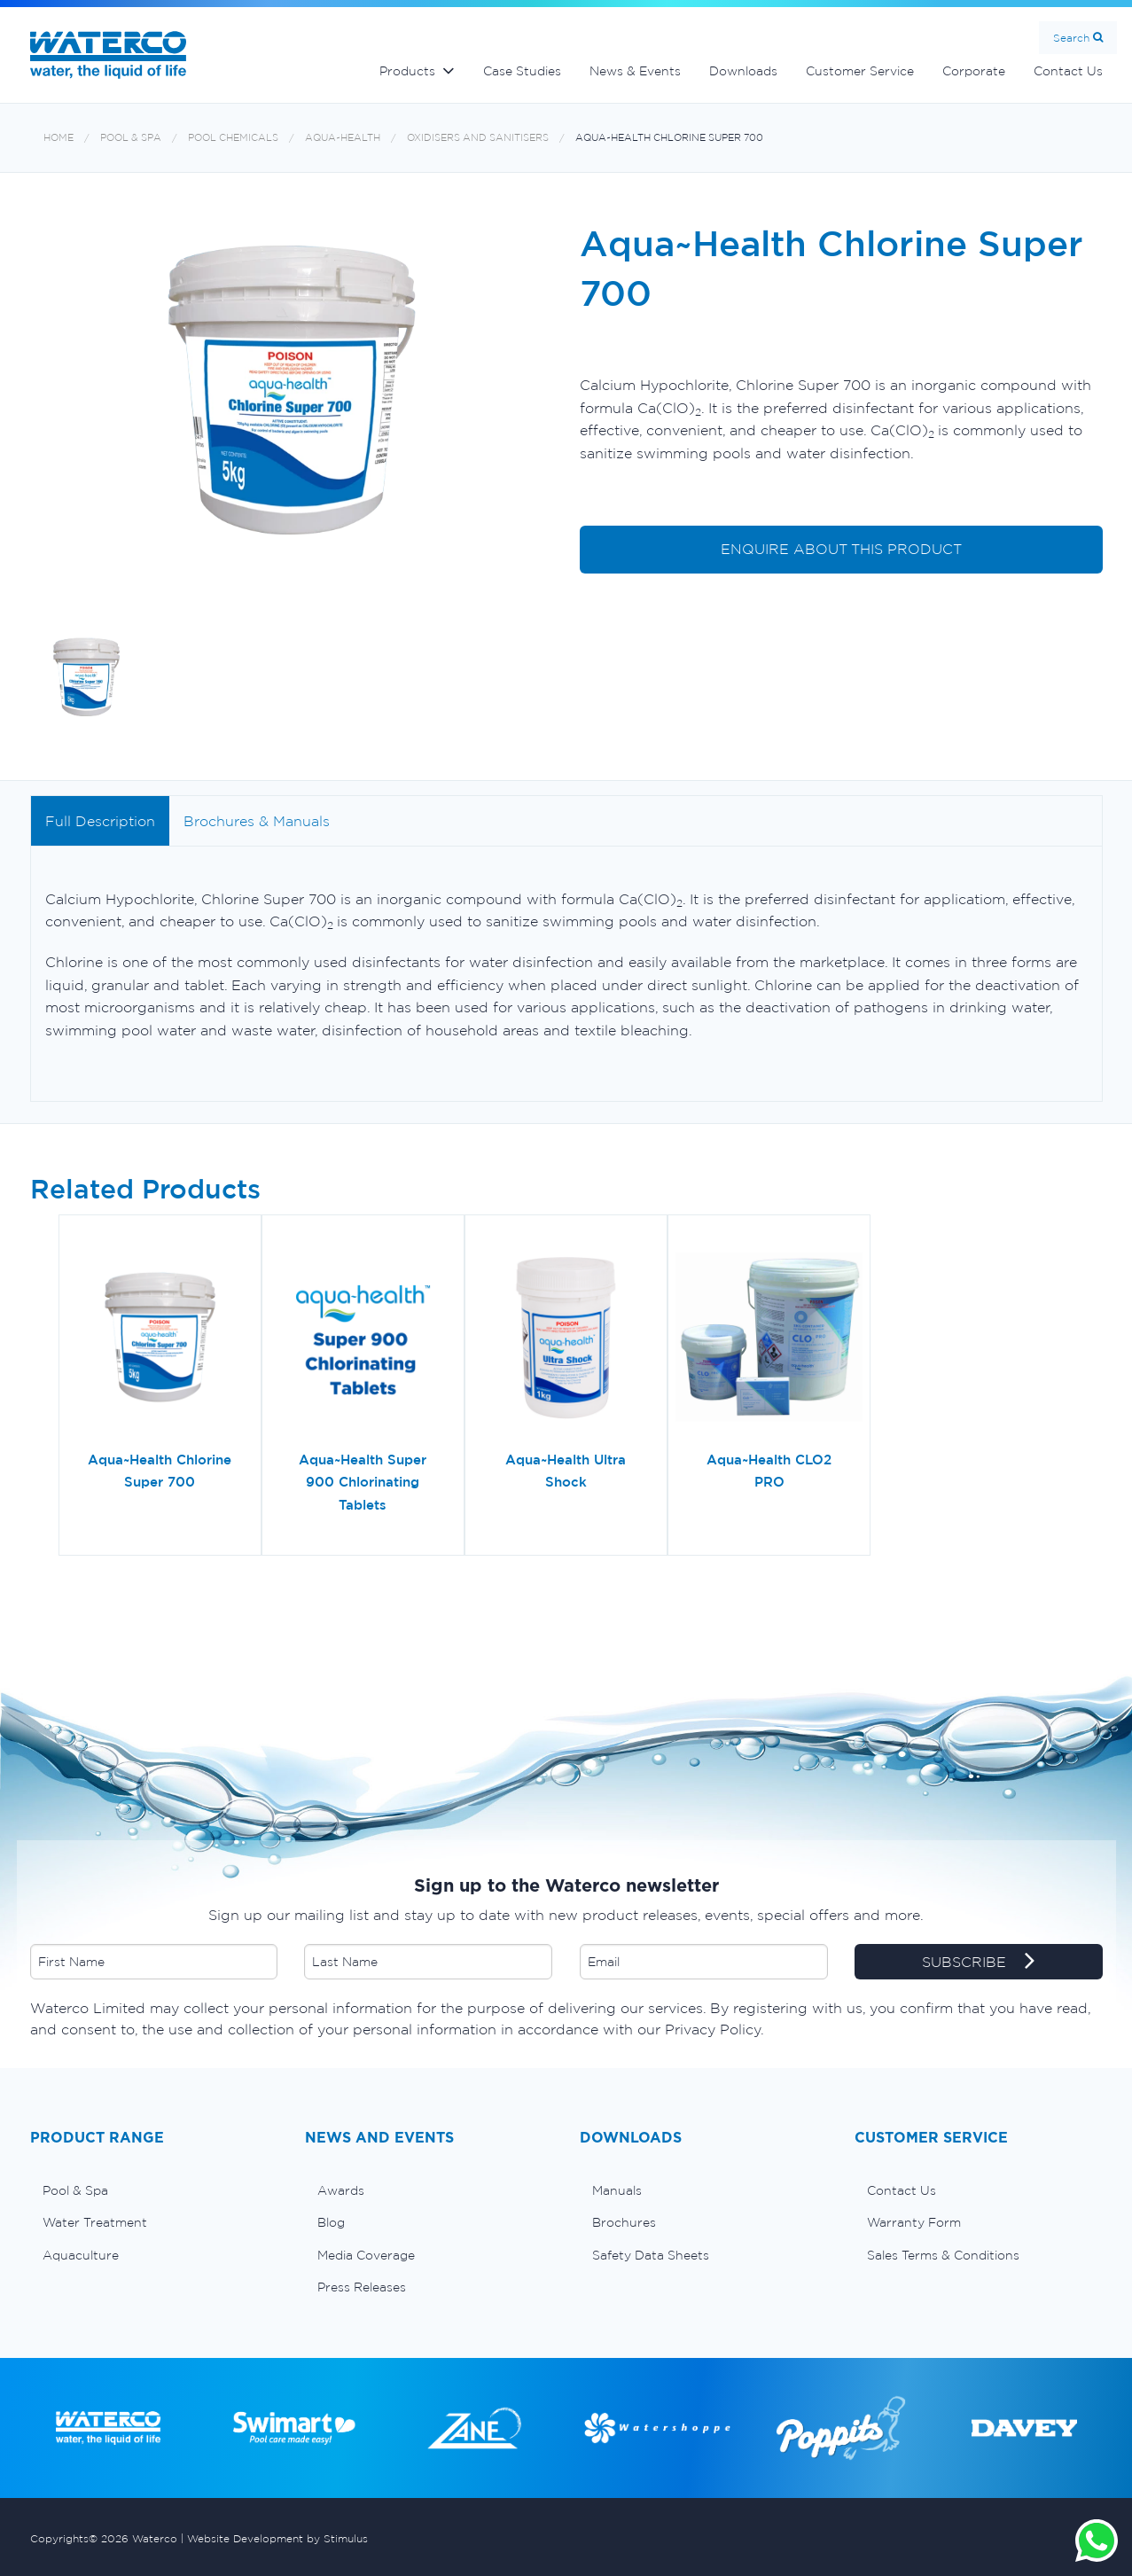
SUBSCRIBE (978, 1962)
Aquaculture (81, 2255)
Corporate (973, 71)
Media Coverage (366, 2255)
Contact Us (1068, 71)
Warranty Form (914, 2222)
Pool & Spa (130, 138)
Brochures (624, 2222)
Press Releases (361, 2287)
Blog (331, 2222)
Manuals (617, 2190)
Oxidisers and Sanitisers (478, 138)
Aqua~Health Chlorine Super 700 (669, 138)
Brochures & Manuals (256, 821)
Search (1071, 37)
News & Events (635, 71)
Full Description (100, 821)
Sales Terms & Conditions (943, 2255)
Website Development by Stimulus (277, 2538)
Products (407, 71)
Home (58, 138)
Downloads (743, 71)
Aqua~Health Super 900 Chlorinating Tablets (362, 1482)
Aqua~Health (342, 138)
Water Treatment (95, 2222)
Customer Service (860, 71)
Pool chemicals (233, 138)
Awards (340, 2190)
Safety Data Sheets (650, 2255)
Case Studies (522, 71)
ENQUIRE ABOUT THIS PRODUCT (841, 549)
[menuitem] (154, 2190)
